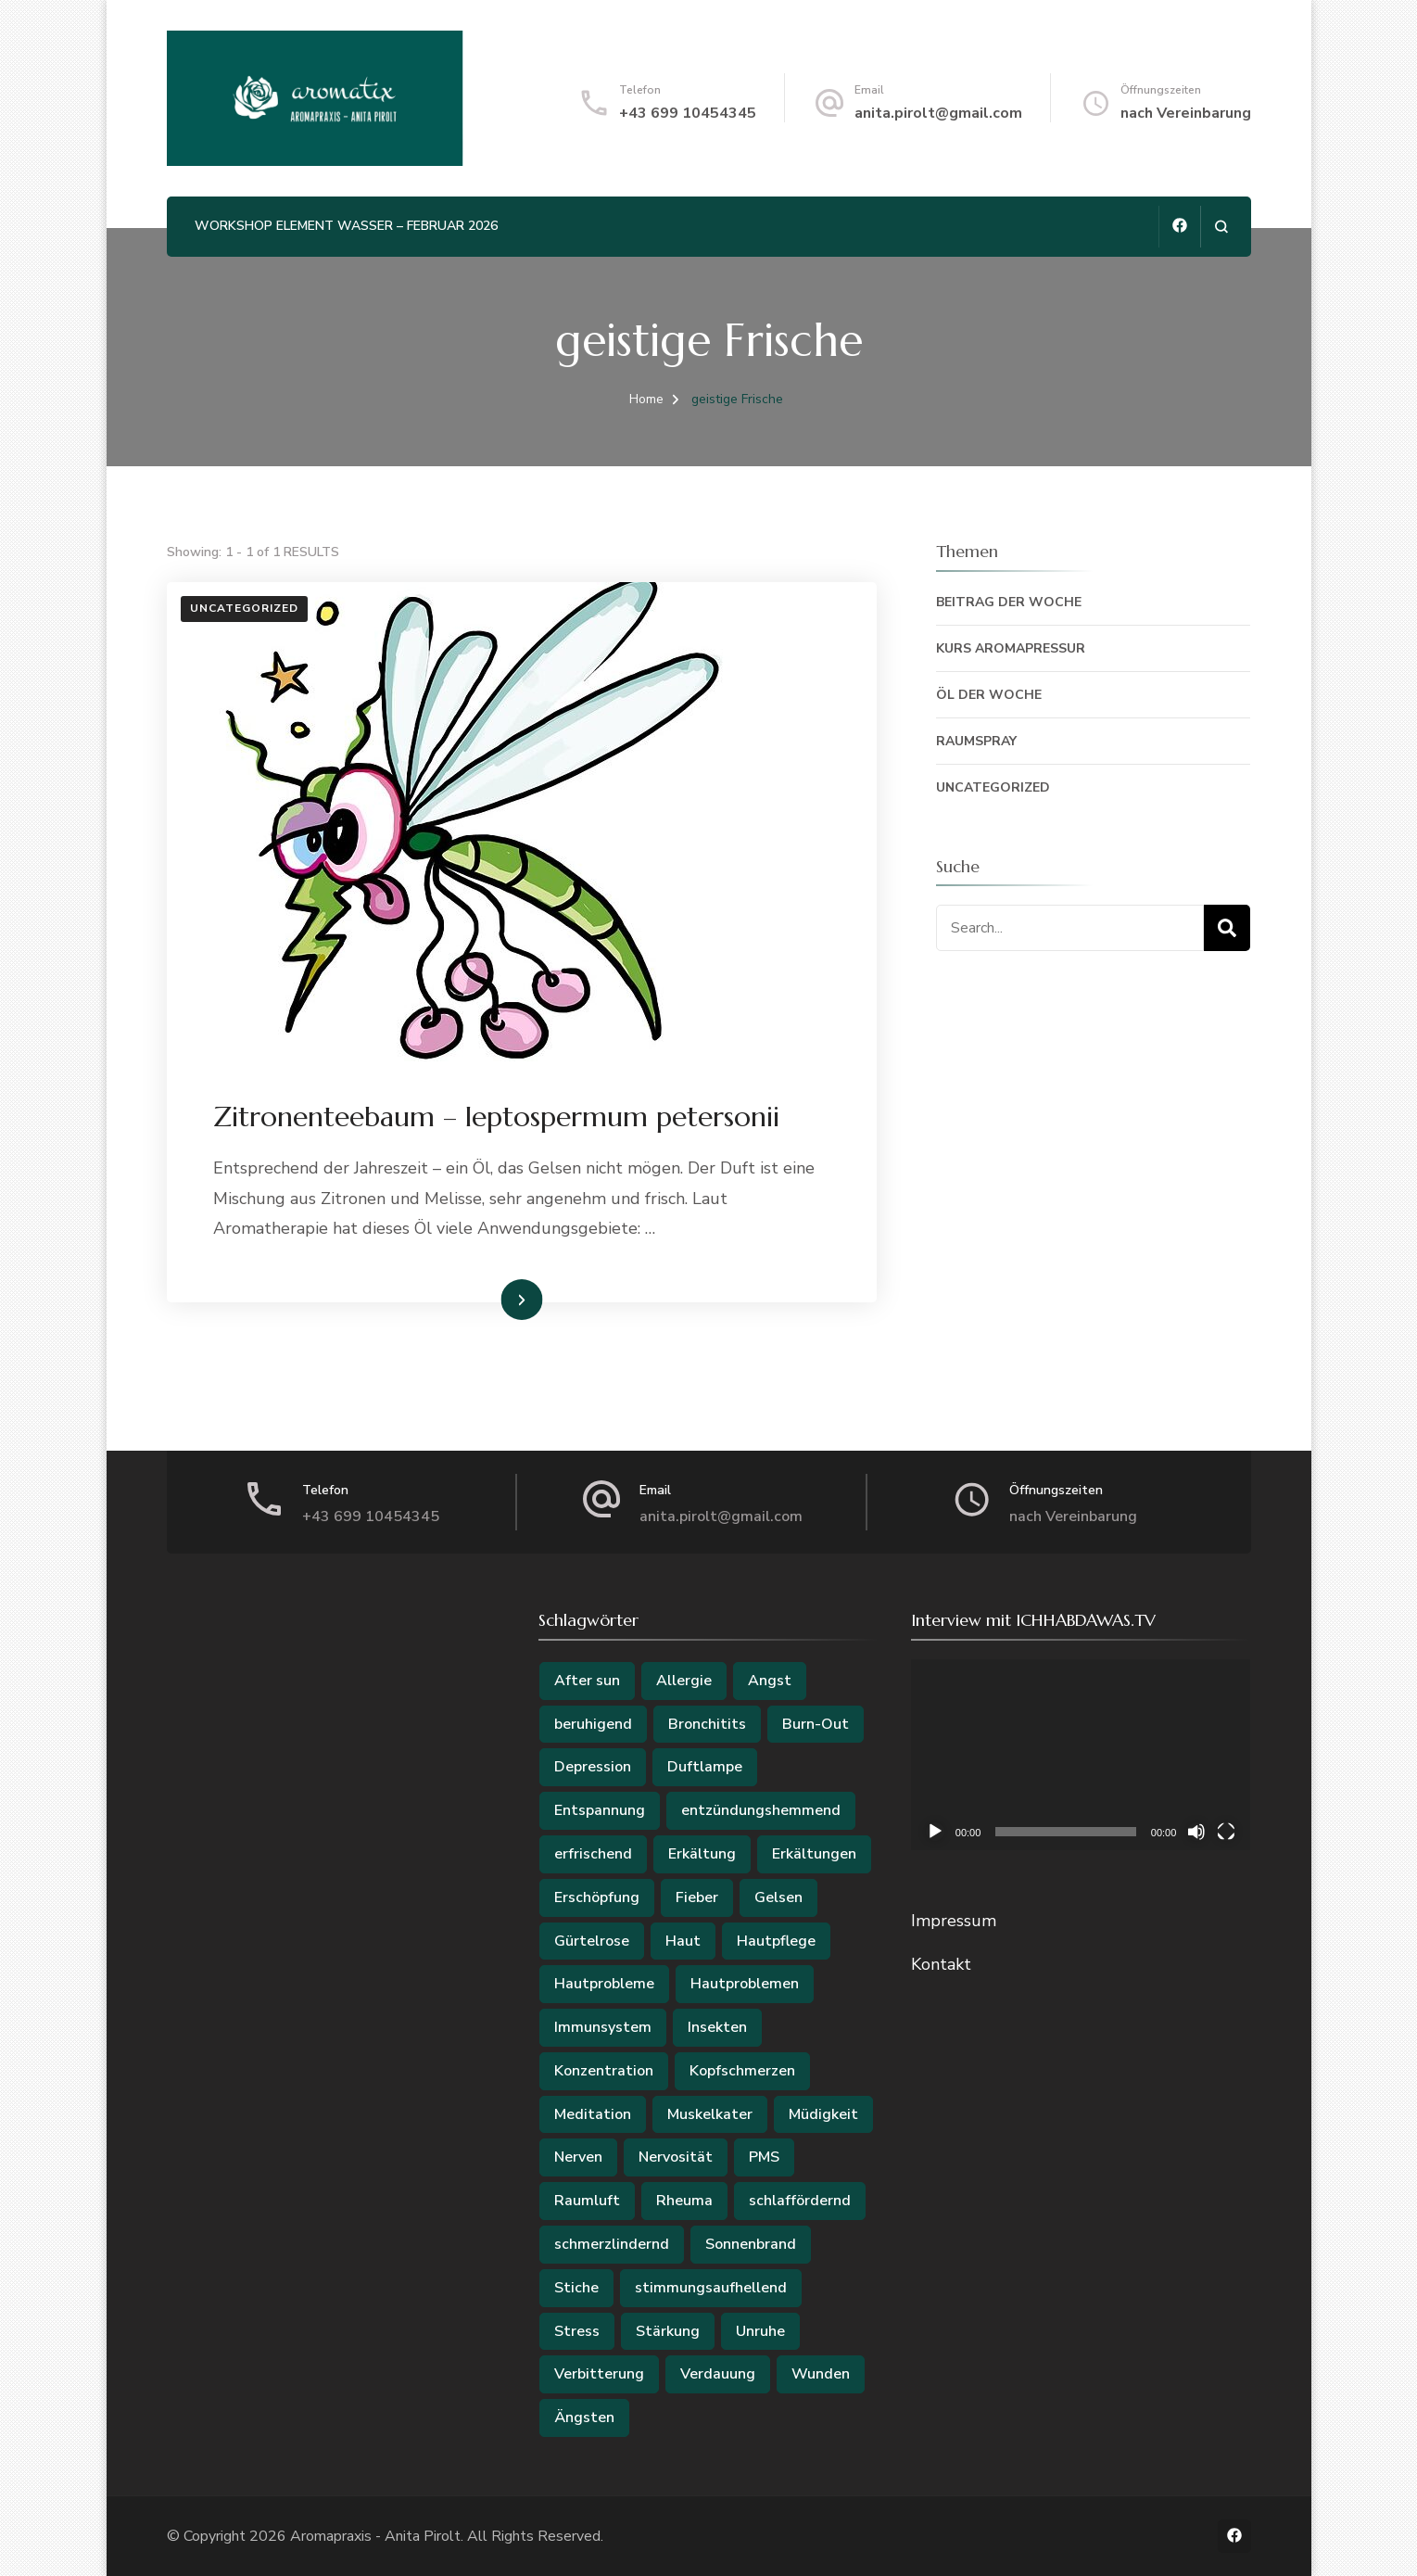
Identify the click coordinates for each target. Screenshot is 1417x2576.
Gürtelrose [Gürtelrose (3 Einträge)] (591, 1941)
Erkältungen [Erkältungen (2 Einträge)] (814, 1854)
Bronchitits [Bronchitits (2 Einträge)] (707, 1724)
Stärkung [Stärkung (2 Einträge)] (668, 2331)
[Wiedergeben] (935, 1831)
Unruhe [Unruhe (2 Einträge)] (760, 2331)
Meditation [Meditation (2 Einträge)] (592, 2114)
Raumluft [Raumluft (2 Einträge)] (587, 2200)
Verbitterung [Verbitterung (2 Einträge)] (599, 2374)
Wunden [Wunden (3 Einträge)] (820, 2374)
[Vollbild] (1226, 1831)
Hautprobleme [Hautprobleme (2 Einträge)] (604, 1983)
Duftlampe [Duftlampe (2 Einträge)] (704, 1767)
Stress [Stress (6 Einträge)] (577, 2331)
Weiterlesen (489, 1298)
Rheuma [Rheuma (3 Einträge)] (684, 2200)
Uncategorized (244, 608)
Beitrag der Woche (1009, 602)
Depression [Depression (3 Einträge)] (592, 1767)
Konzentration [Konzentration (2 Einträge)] (603, 2071)
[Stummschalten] (1196, 1831)
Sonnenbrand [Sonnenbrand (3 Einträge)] (750, 2244)
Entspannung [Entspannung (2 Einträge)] (599, 1810)
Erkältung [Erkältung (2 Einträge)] (702, 1854)
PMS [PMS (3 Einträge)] (764, 2157)
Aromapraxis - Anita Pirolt (375, 2536)
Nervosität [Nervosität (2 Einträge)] (676, 2157)
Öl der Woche (989, 695)
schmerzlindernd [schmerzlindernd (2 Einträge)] (611, 2244)
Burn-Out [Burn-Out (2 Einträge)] (815, 1724)
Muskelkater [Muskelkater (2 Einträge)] (710, 2114)
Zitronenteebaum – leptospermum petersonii (496, 1116)
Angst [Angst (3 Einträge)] (769, 1680)
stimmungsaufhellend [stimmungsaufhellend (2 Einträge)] (711, 2288)
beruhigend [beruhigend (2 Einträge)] (593, 1724)
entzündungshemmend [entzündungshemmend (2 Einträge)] (761, 1810)
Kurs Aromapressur (1010, 648)
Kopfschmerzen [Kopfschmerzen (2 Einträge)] (742, 2071)
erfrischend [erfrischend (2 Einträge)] (593, 1854)
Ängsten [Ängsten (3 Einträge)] (584, 2417)
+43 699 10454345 (687, 113)
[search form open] (1221, 226)
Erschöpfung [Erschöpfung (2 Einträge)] (596, 1897)
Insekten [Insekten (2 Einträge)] (717, 2027)
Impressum (953, 1921)
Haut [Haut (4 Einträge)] (683, 1941)
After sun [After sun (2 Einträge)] (587, 1680)
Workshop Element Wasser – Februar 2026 (346, 226)
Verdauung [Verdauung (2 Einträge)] (717, 2374)
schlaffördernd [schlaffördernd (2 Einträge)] (800, 2200)
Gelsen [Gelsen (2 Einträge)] (778, 1897)
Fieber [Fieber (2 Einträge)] (697, 1897)
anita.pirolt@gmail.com (938, 113)
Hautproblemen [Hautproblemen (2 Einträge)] (744, 1983)
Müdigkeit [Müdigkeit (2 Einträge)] (823, 2114)
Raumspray (976, 741)
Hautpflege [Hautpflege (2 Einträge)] (776, 1941)
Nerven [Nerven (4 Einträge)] (578, 2157)
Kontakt (941, 1964)
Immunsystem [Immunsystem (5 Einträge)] (603, 2027)
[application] (1081, 1754)
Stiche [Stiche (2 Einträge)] (576, 2288)
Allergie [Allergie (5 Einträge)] (684, 1680)
